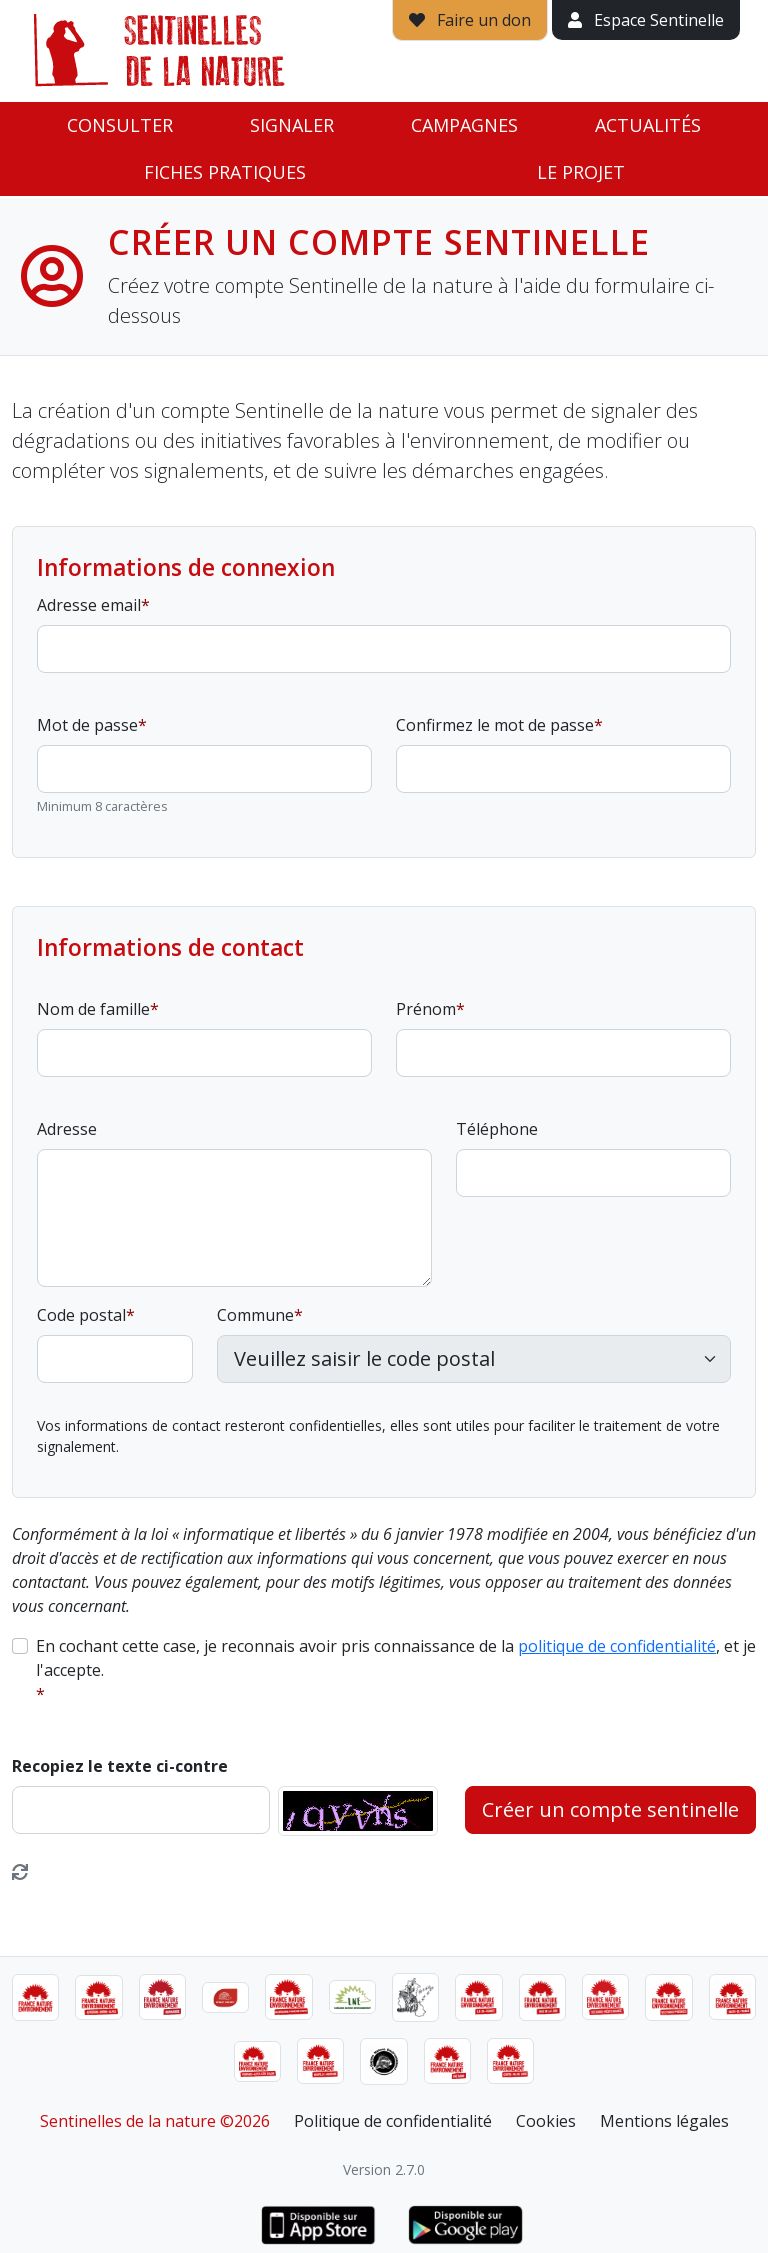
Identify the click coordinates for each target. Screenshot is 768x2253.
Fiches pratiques (225, 172)
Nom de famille (93, 1009)
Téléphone (497, 1129)
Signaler (292, 125)
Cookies (546, 2121)
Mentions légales (664, 2121)
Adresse (67, 1129)
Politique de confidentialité (393, 2121)
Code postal (81, 1315)
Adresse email (89, 605)
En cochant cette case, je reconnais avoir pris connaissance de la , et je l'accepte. (396, 1658)
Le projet (581, 172)
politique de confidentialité (617, 1646)
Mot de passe (87, 725)
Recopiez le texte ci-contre (120, 1766)
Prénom (426, 1009)
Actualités (648, 125)
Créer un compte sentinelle (610, 1809)
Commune (255, 1315)
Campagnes (464, 125)
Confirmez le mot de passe (495, 725)
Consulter (120, 125)
